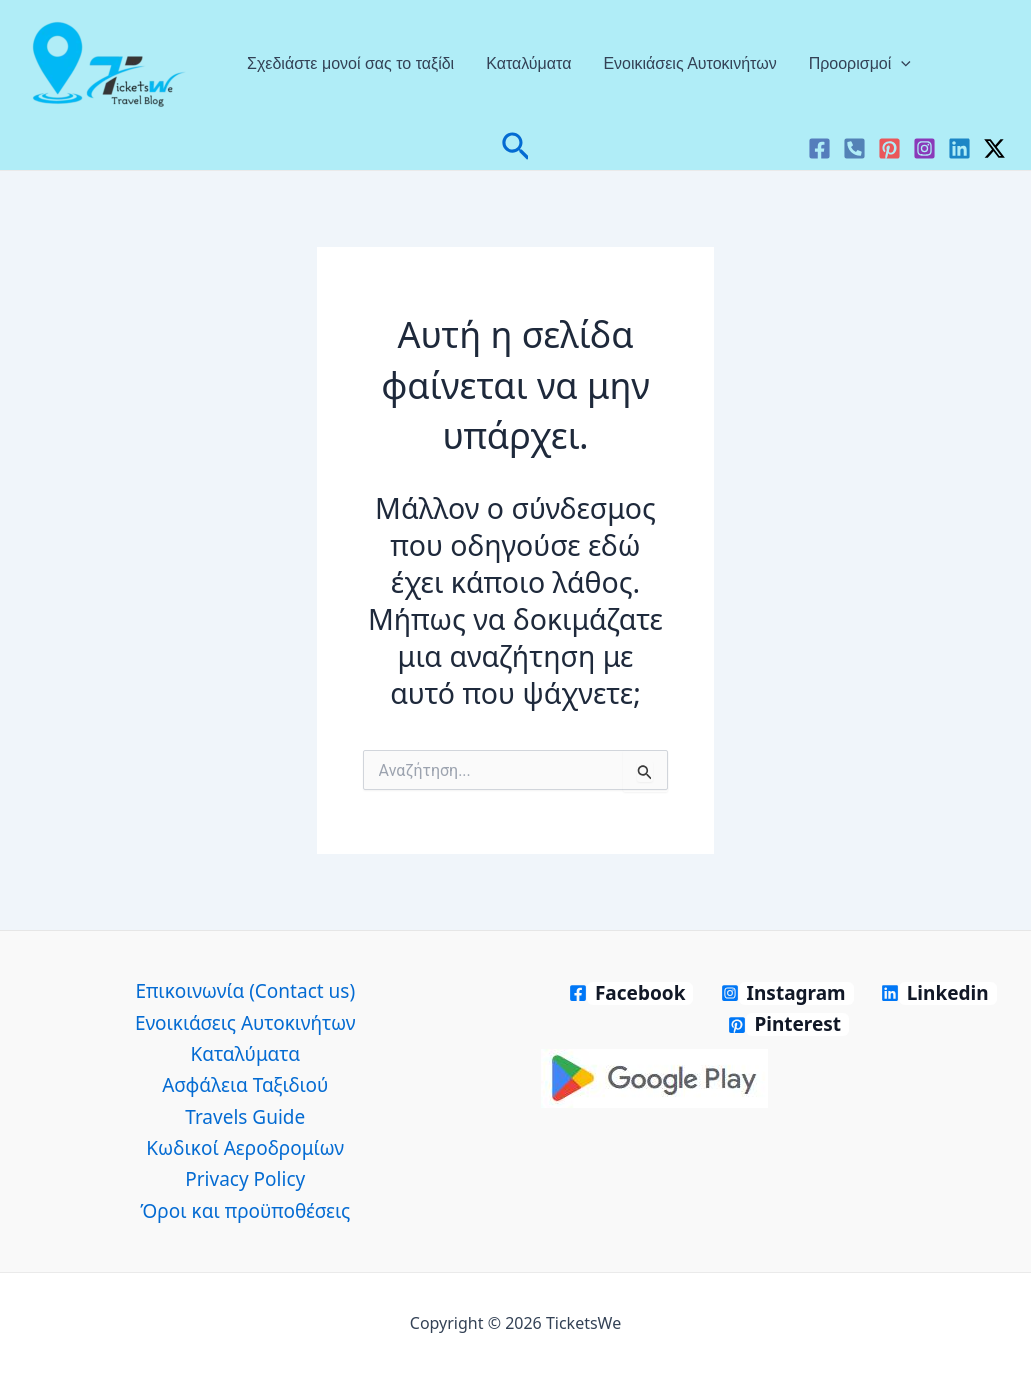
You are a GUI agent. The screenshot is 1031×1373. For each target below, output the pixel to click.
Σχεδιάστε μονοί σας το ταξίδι (350, 63)
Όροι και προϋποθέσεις (245, 1211)
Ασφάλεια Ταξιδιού (245, 1085)
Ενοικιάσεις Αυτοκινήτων (689, 63)
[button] (516, 148)
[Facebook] (819, 148)
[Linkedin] (959, 148)
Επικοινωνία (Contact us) (245, 991)
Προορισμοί (860, 64)
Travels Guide (245, 1117)
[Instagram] (924, 148)
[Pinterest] (889, 148)
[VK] (854, 148)
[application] (901, 64)
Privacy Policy (245, 1179)
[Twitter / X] (994, 148)
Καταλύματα (528, 63)
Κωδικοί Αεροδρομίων (245, 1148)
